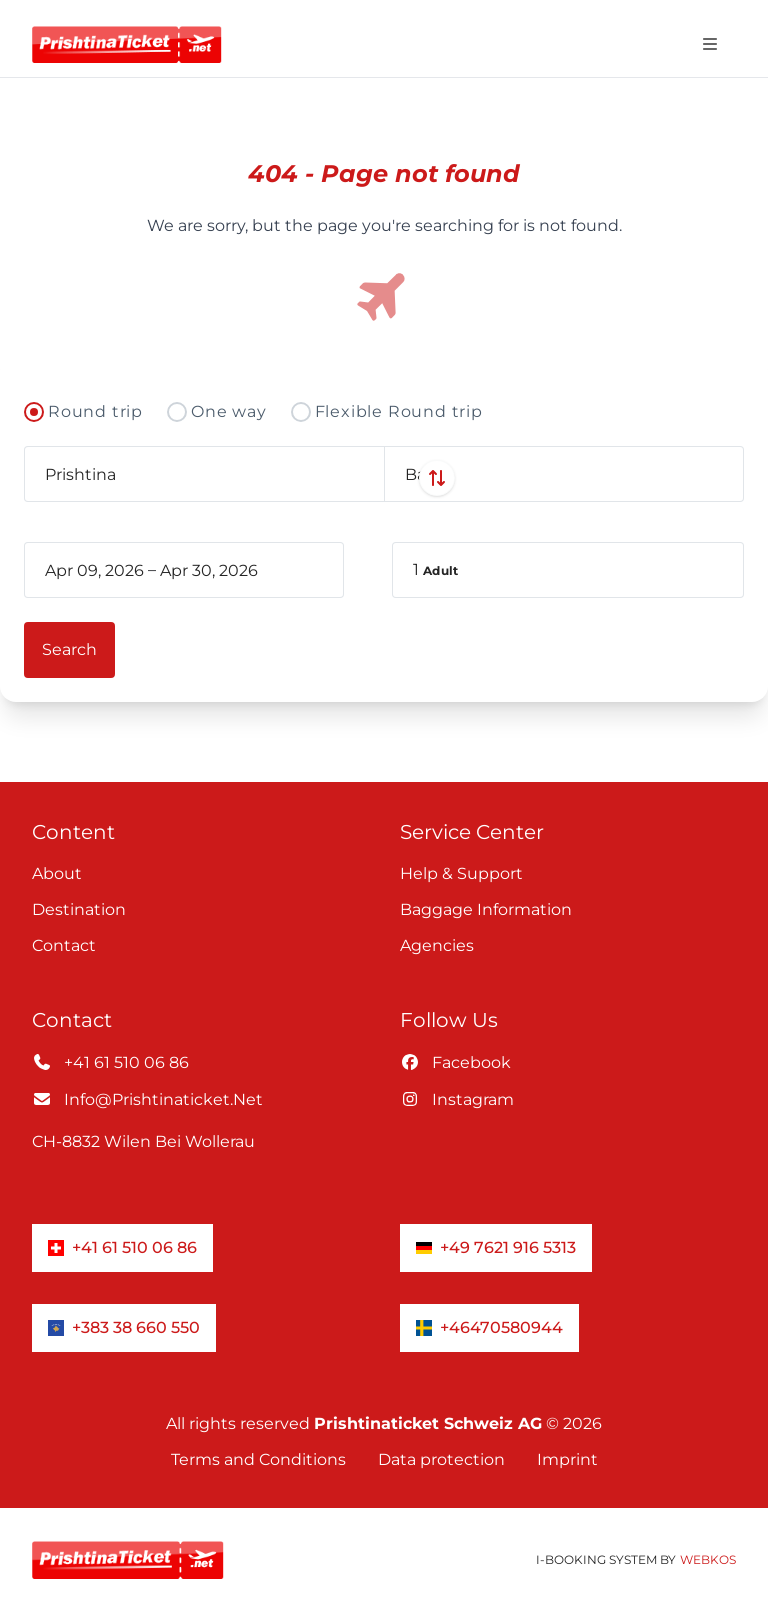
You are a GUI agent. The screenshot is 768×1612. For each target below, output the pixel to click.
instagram (457, 1099)
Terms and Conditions (258, 1459)
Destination (79, 909)
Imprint (567, 1459)
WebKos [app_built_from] (708, 1559)
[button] (568, 570)
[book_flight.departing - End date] (227, 570)
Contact (64, 945)
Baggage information (486, 909)
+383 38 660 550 (124, 1327)
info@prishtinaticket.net (147, 1099)
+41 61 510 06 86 (110, 1062)
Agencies (437, 945)
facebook (455, 1062)
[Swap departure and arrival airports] (384, 478)
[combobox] (204, 474)
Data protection (441, 1459)
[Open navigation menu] (710, 44)
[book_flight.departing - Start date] (94, 570)
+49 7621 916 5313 (496, 1247)
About (57, 873)
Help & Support (461, 873)
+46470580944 (489, 1327)
